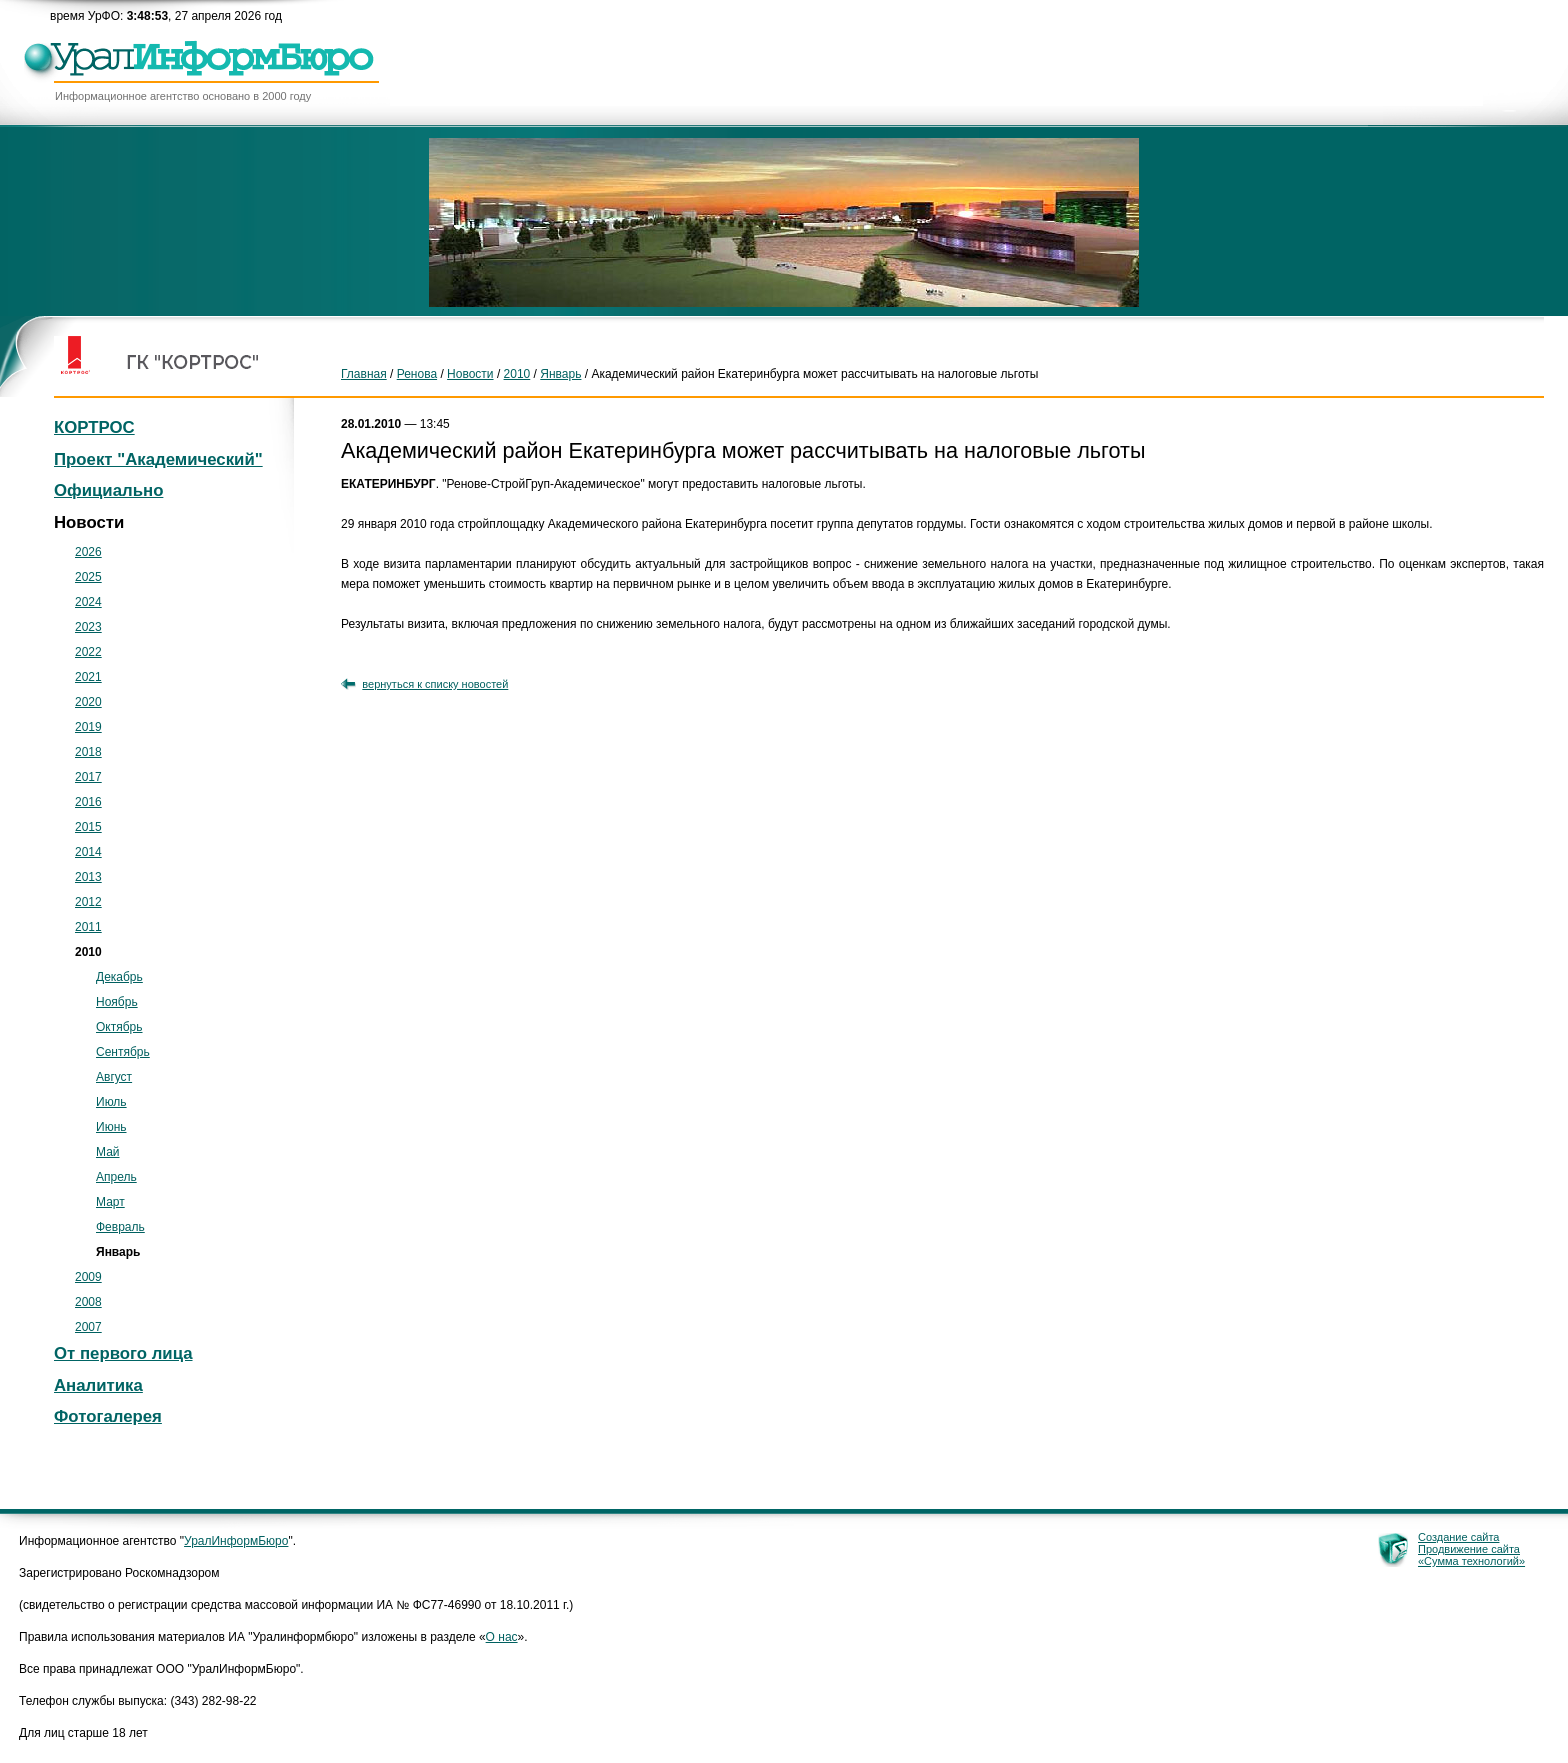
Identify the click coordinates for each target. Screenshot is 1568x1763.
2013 (88, 877)
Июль (111, 1102)
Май (108, 1152)
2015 (88, 827)
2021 (88, 677)
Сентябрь (123, 1052)
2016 (88, 802)
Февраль (120, 1227)
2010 (517, 374)
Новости (470, 374)
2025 (88, 577)
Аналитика (98, 1385)
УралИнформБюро (236, 1541)
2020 (88, 702)
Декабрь (119, 977)
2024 (88, 602)
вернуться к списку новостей (435, 684)
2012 (88, 902)
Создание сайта (1458, 1537)
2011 (88, 927)
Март (110, 1202)
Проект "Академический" (158, 459)
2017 (88, 777)
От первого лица (123, 1353)
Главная (364, 374)
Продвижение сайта (1469, 1549)
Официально (108, 490)
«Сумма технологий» (1471, 1561)
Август (114, 1077)
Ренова (417, 374)
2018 (88, 752)
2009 (88, 1277)
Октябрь (119, 1027)
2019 (88, 727)
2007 (88, 1327)
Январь (560, 374)
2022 (88, 652)
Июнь (111, 1127)
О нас (502, 1637)
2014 (88, 852)
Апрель (116, 1177)
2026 (88, 552)
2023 (88, 627)
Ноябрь (117, 1002)
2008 (88, 1302)
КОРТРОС (94, 427)
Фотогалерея (108, 1416)
